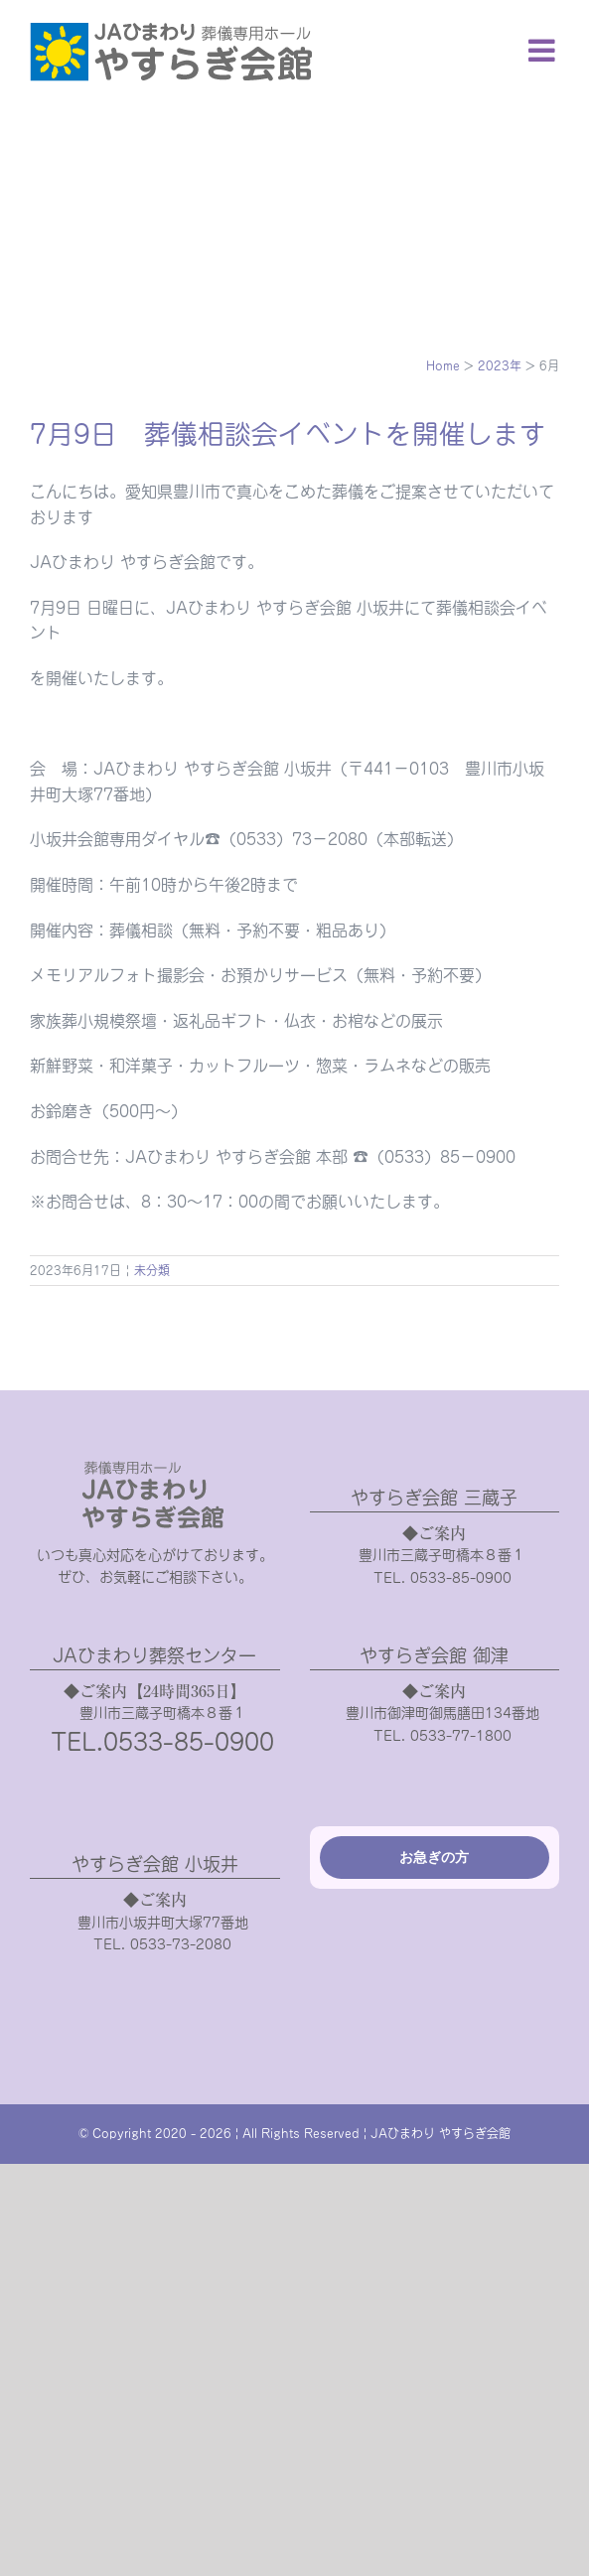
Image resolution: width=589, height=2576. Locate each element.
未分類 (152, 1270)
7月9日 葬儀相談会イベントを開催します (288, 434)
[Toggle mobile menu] (543, 50)
